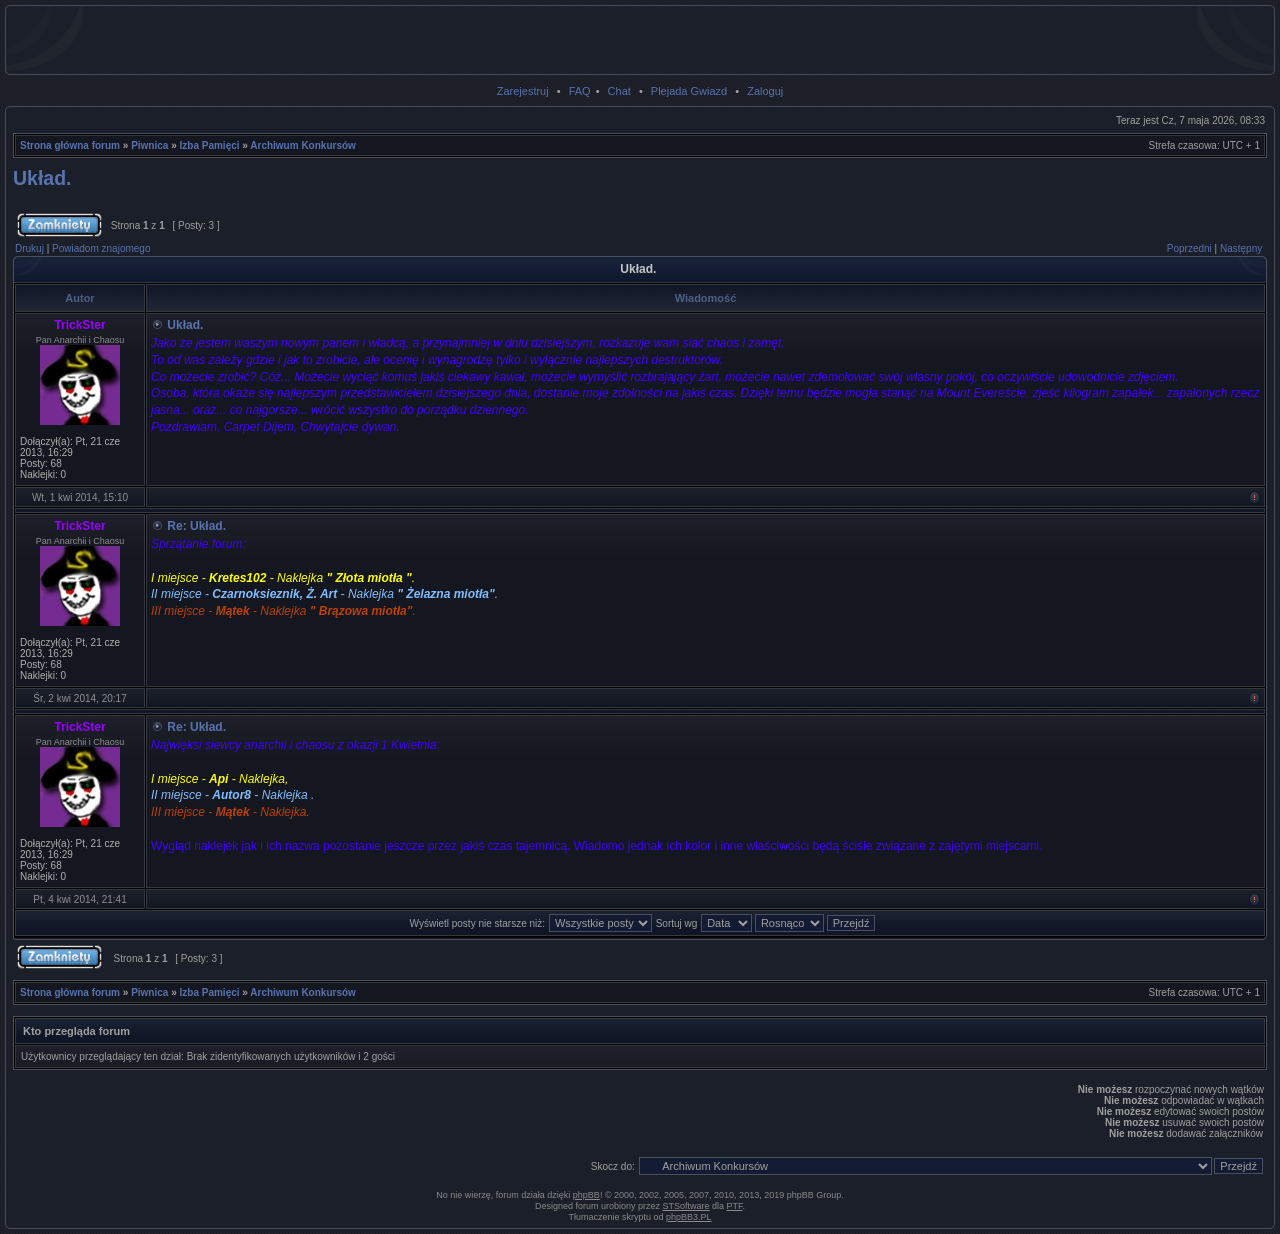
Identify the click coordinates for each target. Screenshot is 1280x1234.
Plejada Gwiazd (689, 91)
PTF (735, 1206)
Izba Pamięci (210, 145)
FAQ (580, 91)
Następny (1241, 248)
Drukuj (29, 248)
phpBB (586, 1195)
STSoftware (686, 1206)
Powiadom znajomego (101, 248)
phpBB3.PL (689, 1217)
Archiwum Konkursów (303, 145)
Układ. (42, 178)
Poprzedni (1189, 248)
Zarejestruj (523, 91)
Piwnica (149, 145)
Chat (619, 91)
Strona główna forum (70, 145)
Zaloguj (765, 91)
